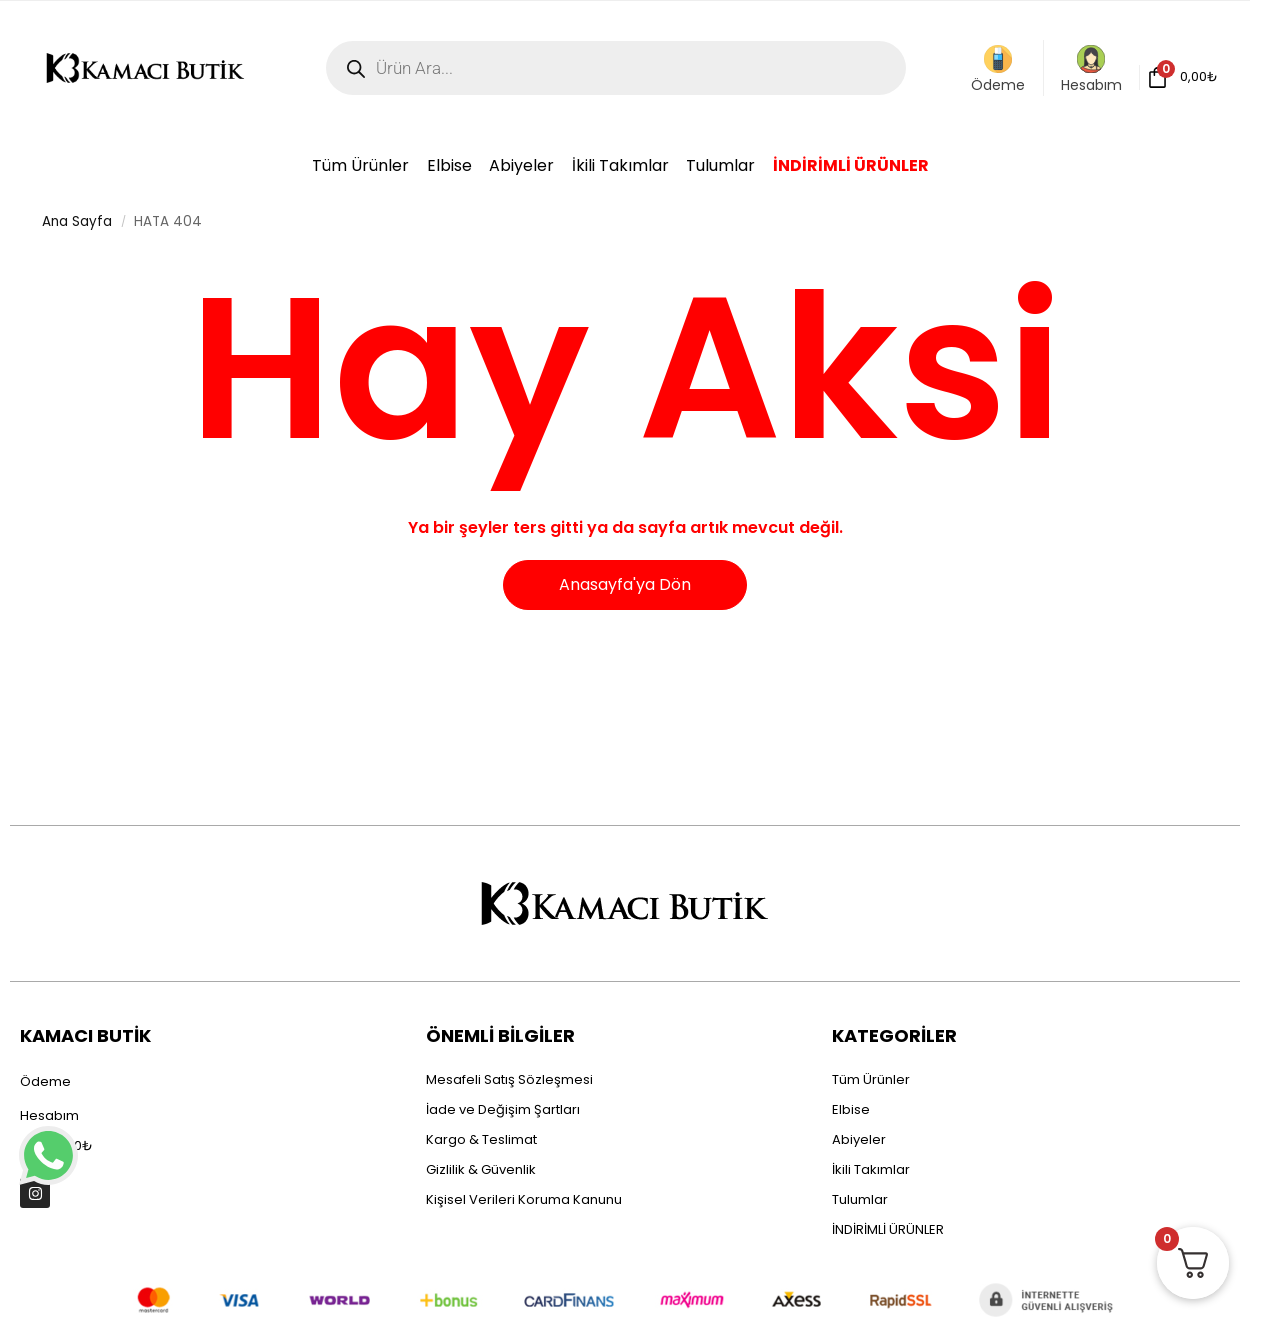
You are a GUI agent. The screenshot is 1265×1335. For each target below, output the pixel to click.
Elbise (851, 1109)
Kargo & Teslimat (481, 1139)
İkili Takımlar (871, 1169)
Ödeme (998, 70)
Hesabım (1091, 70)
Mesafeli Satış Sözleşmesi (509, 1079)
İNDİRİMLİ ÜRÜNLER (888, 1229)
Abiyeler (859, 1139)
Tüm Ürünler (871, 1079)
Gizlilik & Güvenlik (481, 1169)
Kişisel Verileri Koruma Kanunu (524, 1199)
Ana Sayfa (77, 221)
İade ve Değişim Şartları (503, 1109)
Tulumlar (860, 1199)
